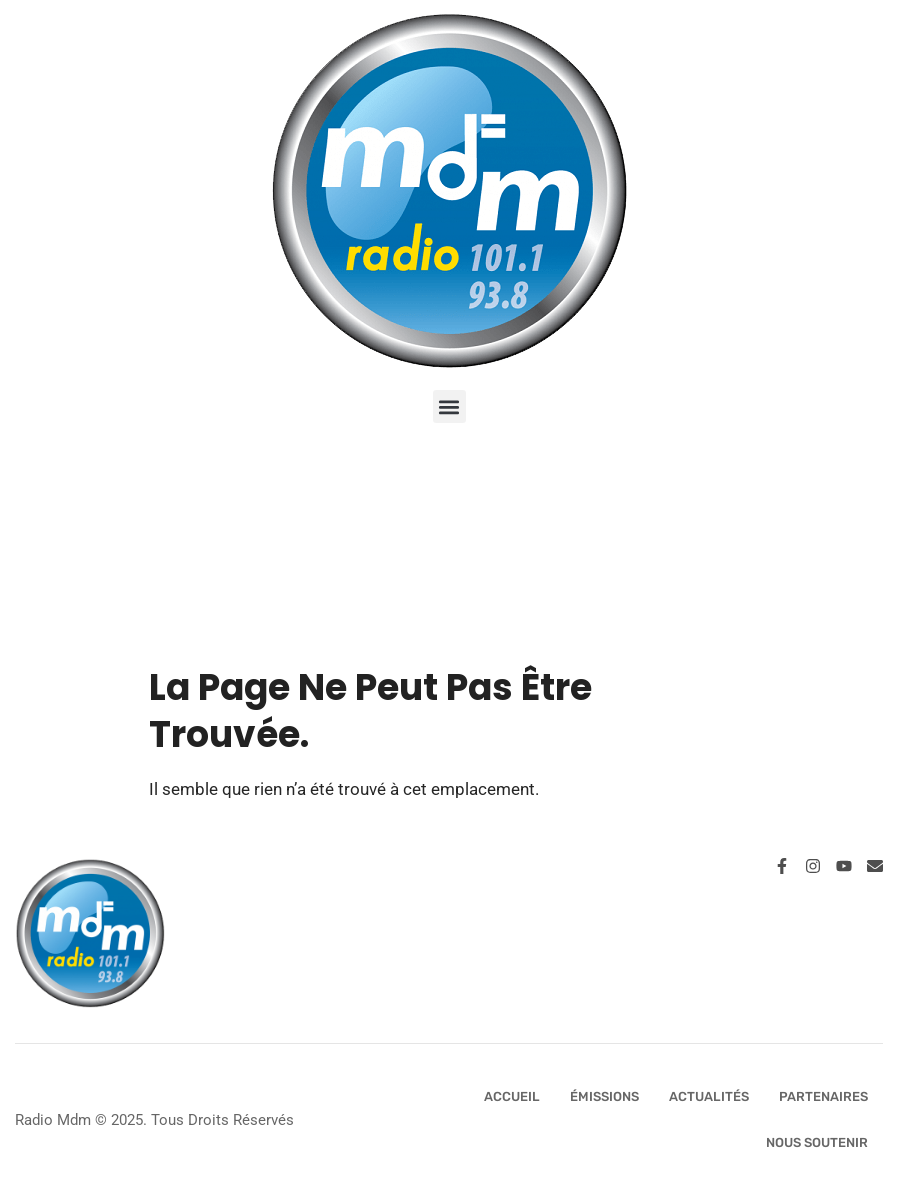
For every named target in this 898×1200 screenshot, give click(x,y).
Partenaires (823, 1096)
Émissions (604, 1096)
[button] (449, 406)
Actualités (709, 1096)
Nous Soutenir (817, 1142)
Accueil (512, 1096)
